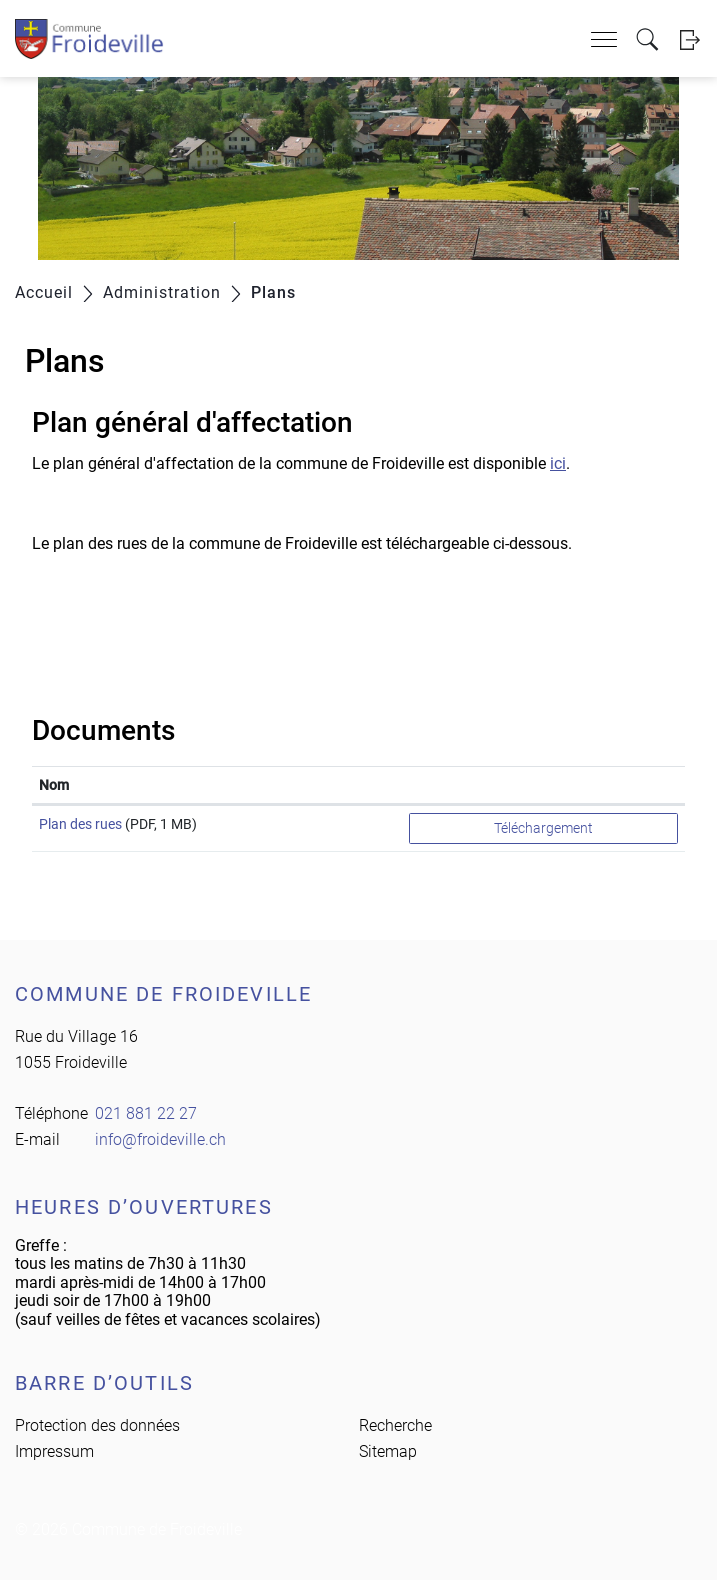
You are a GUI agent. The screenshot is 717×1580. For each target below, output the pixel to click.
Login (689, 39)
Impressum (54, 1451)
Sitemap (388, 1451)
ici (558, 463)
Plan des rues (80, 824)
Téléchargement (543, 828)
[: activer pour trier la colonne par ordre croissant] (543, 785)
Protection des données (97, 1425)
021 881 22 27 (146, 1113)
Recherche (395, 1425)
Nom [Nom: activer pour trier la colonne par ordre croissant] (54, 785)
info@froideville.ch (160, 1139)
